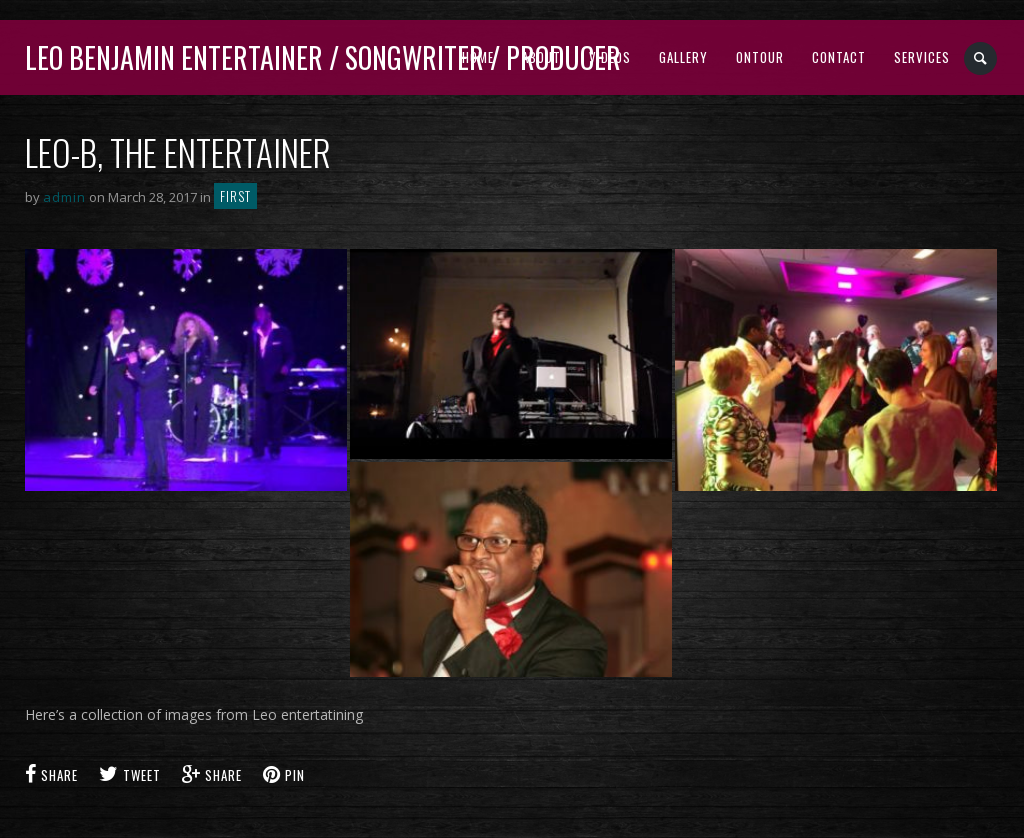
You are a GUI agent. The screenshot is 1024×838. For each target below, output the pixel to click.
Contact (839, 57)
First (235, 196)
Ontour (760, 57)
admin (64, 197)
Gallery (683, 57)
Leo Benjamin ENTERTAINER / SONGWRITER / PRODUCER (323, 57)
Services (922, 57)
